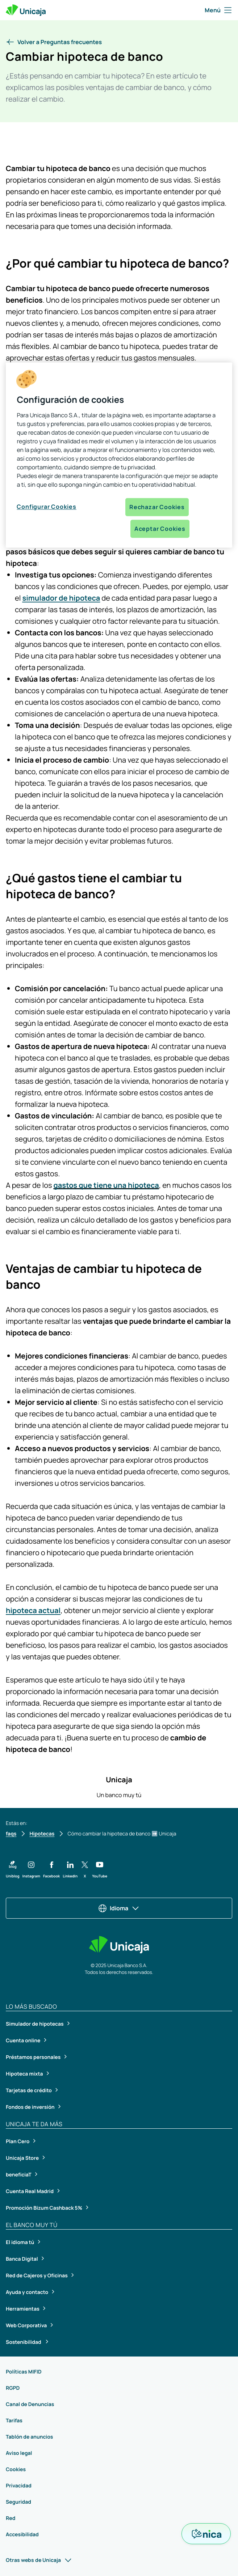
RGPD (13, 2388)
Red (10, 2518)
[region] (119, 454)
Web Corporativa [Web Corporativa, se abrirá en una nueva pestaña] (27, 2325)
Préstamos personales (34, 2057)
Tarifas (14, 2420)
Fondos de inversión (30, 2107)
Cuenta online (23, 2040)
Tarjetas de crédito (29, 2090)
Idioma (119, 1908)
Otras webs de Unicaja (39, 2560)
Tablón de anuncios (29, 2437)
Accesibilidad (22, 2534)
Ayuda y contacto (27, 2292)
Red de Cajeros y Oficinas (37, 2275)
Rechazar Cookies (157, 507)
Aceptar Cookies (159, 529)
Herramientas (23, 2309)
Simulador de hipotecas (35, 2024)
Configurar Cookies (46, 507)
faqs (11, 1833)
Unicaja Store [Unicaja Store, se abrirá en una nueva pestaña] (23, 2158)
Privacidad (19, 2485)
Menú (218, 10)
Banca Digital (22, 2259)
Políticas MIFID (24, 2371)
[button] (54, 42)
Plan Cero (18, 2141)
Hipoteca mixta (25, 2073)
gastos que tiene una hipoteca (106, 1185)
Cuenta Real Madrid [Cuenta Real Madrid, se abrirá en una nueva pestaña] (30, 2191)
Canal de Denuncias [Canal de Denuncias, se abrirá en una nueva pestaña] (30, 2404)
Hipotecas (41, 1833)
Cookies (16, 2469)
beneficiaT (19, 2174)
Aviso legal (19, 2453)
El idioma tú (20, 2242)
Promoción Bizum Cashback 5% (44, 2208)
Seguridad (18, 2502)
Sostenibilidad (24, 2342)
